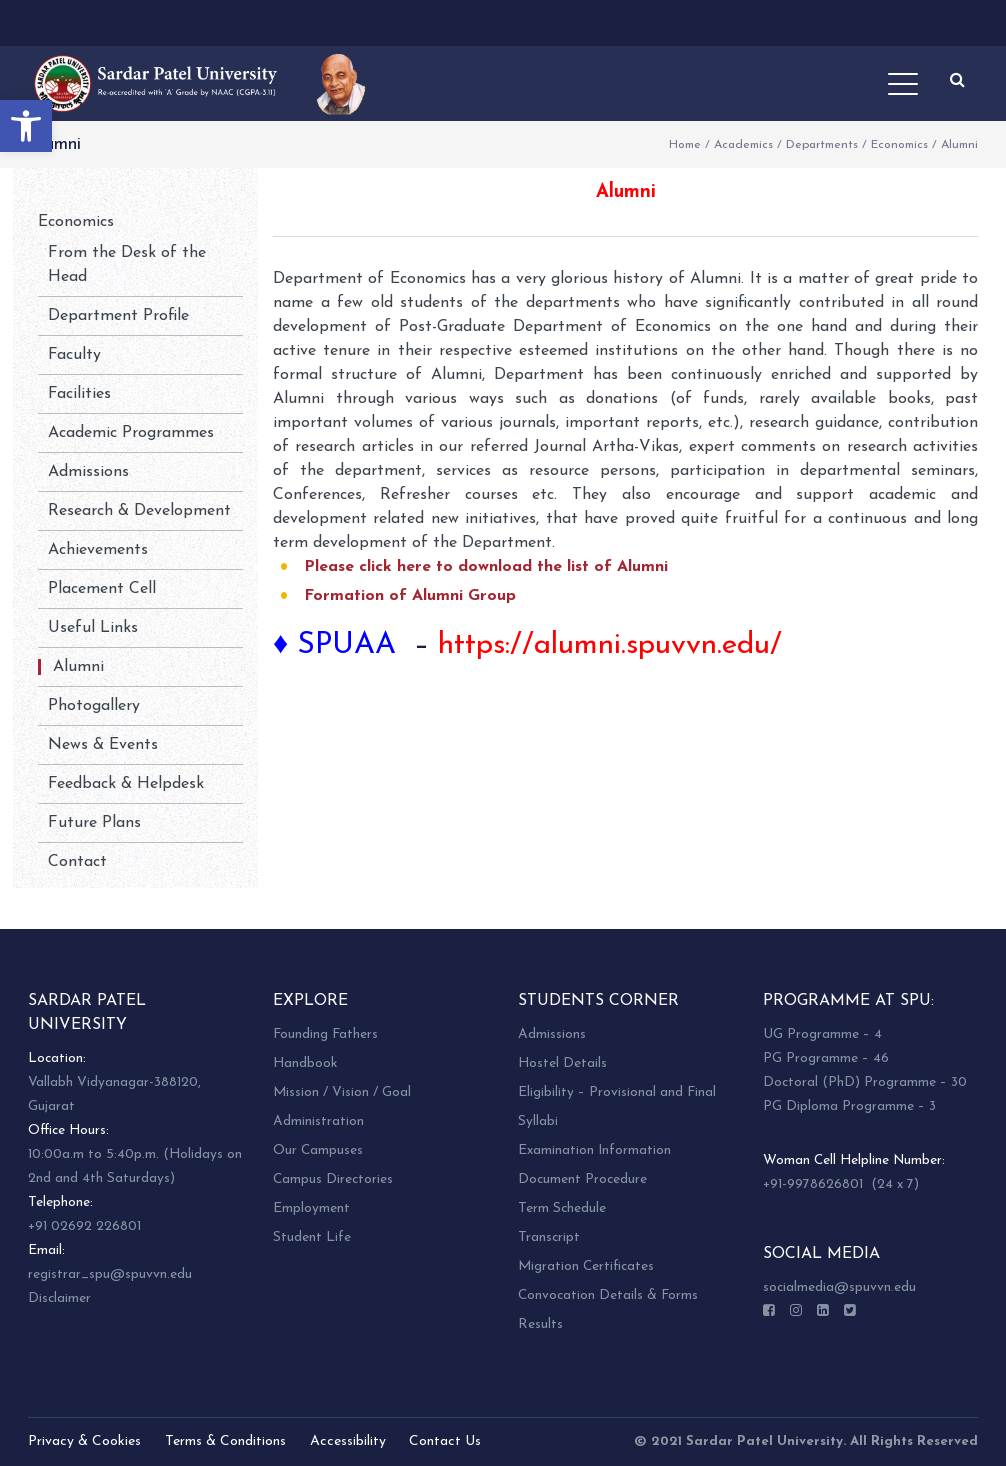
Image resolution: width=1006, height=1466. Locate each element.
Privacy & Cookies (84, 1441)
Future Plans (94, 823)
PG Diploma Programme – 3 (849, 1106)
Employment (311, 1208)
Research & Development (139, 511)
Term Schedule (562, 1208)
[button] (26, 126)
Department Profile (118, 316)
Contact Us (445, 1441)
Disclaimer (59, 1298)
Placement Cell (102, 589)
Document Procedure (582, 1179)
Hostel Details (562, 1063)
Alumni (78, 667)
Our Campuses (318, 1150)
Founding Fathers (325, 1034)
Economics (899, 145)
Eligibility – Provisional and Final (617, 1092)
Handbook (305, 1063)
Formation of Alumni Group (410, 596)
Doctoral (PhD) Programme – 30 (865, 1082)
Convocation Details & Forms (608, 1295)
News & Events (103, 745)
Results (540, 1324)
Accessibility (348, 1441)
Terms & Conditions (225, 1441)
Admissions (88, 472)
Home (685, 145)
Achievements (98, 550)
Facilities (79, 394)
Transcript (549, 1237)
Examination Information (594, 1150)
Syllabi (538, 1121)
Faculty (74, 355)
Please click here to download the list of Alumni (486, 567)
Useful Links (93, 628)
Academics (743, 145)
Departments (822, 145)
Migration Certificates (586, 1266)
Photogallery (94, 706)
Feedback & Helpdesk (126, 784)
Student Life (312, 1237)
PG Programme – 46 (826, 1058)
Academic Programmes (131, 433)
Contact (77, 862)
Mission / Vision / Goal (342, 1092)
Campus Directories (333, 1179)
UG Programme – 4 (822, 1034)
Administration (318, 1121)
